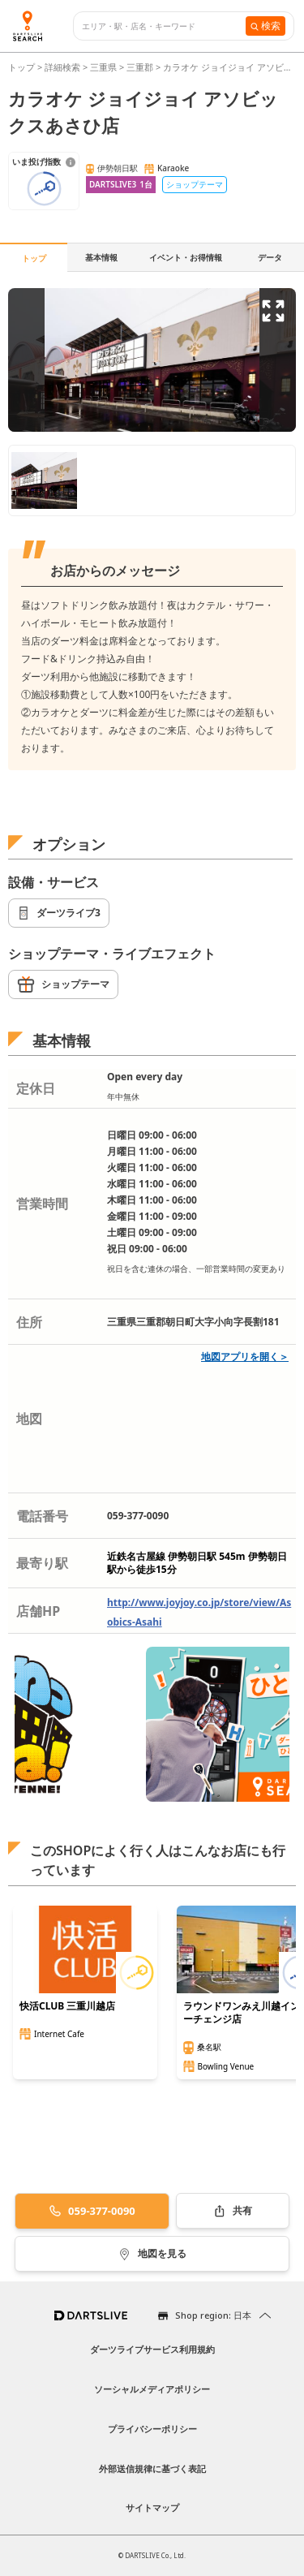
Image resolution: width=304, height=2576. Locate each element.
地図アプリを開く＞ (245, 1356)
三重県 (103, 67)
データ (270, 257)
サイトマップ (152, 2507)
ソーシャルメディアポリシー (152, 2389)
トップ (22, 67)
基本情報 (101, 257)
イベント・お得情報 (185, 257)
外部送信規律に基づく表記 (152, 2468)
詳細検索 (64, 67)
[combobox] (164, 26)
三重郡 (139, 67)
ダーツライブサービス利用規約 (152, 2349)
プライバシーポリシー (152, 2429)
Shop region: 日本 (213, 2315)
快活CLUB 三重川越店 (67, 2006)
